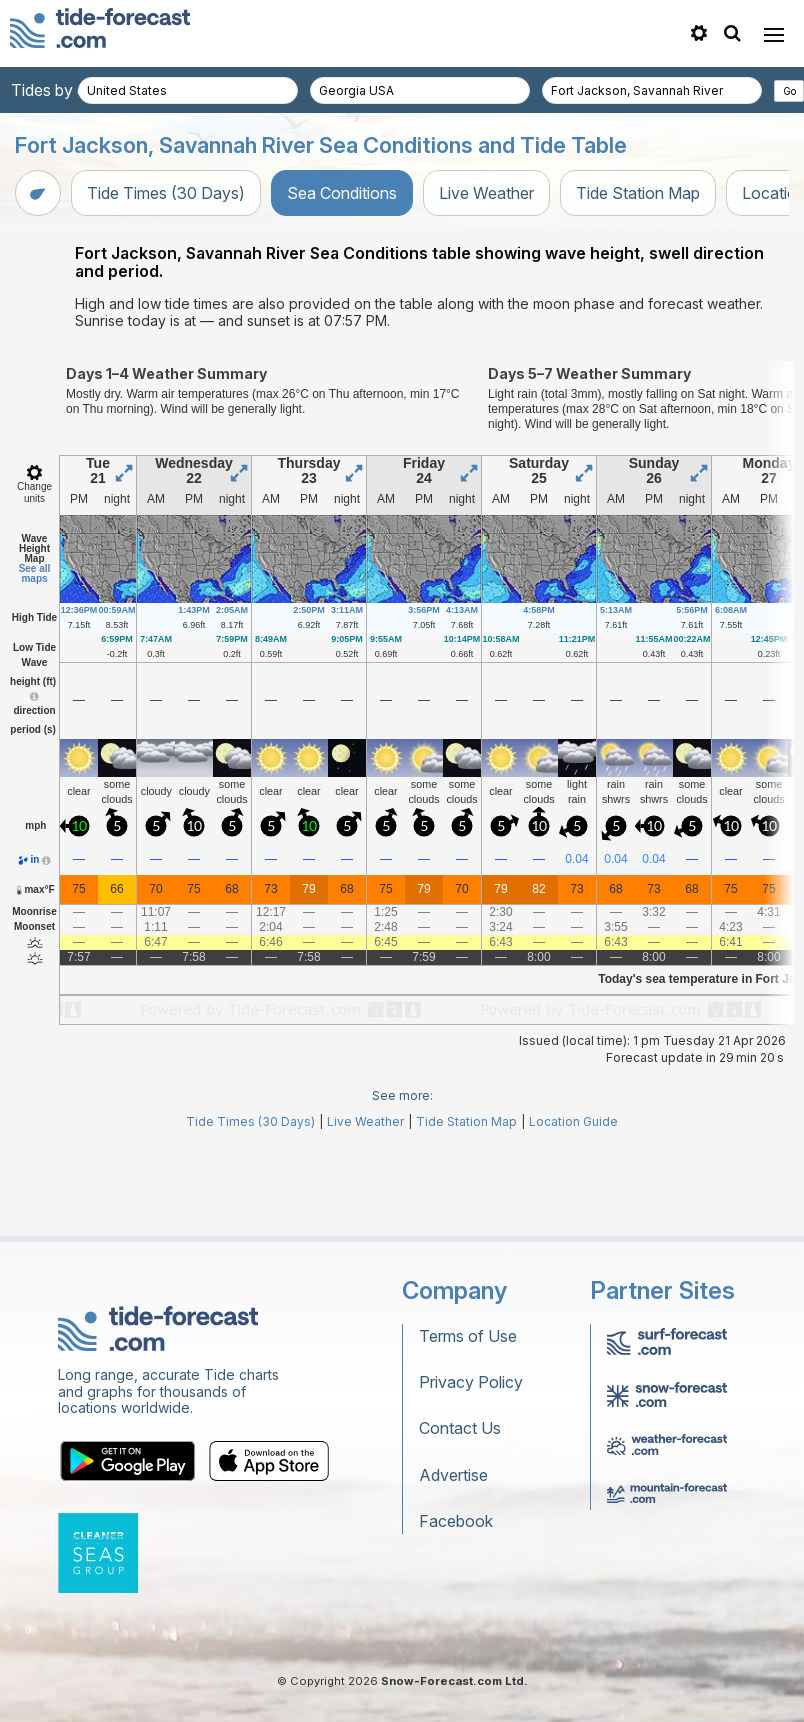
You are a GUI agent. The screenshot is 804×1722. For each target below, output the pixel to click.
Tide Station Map (638, 193)
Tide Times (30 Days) (166, 193)
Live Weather (486, 193)
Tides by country (72, 90)
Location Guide (573, 1211)
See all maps (35, 663)
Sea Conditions (342, 193)
